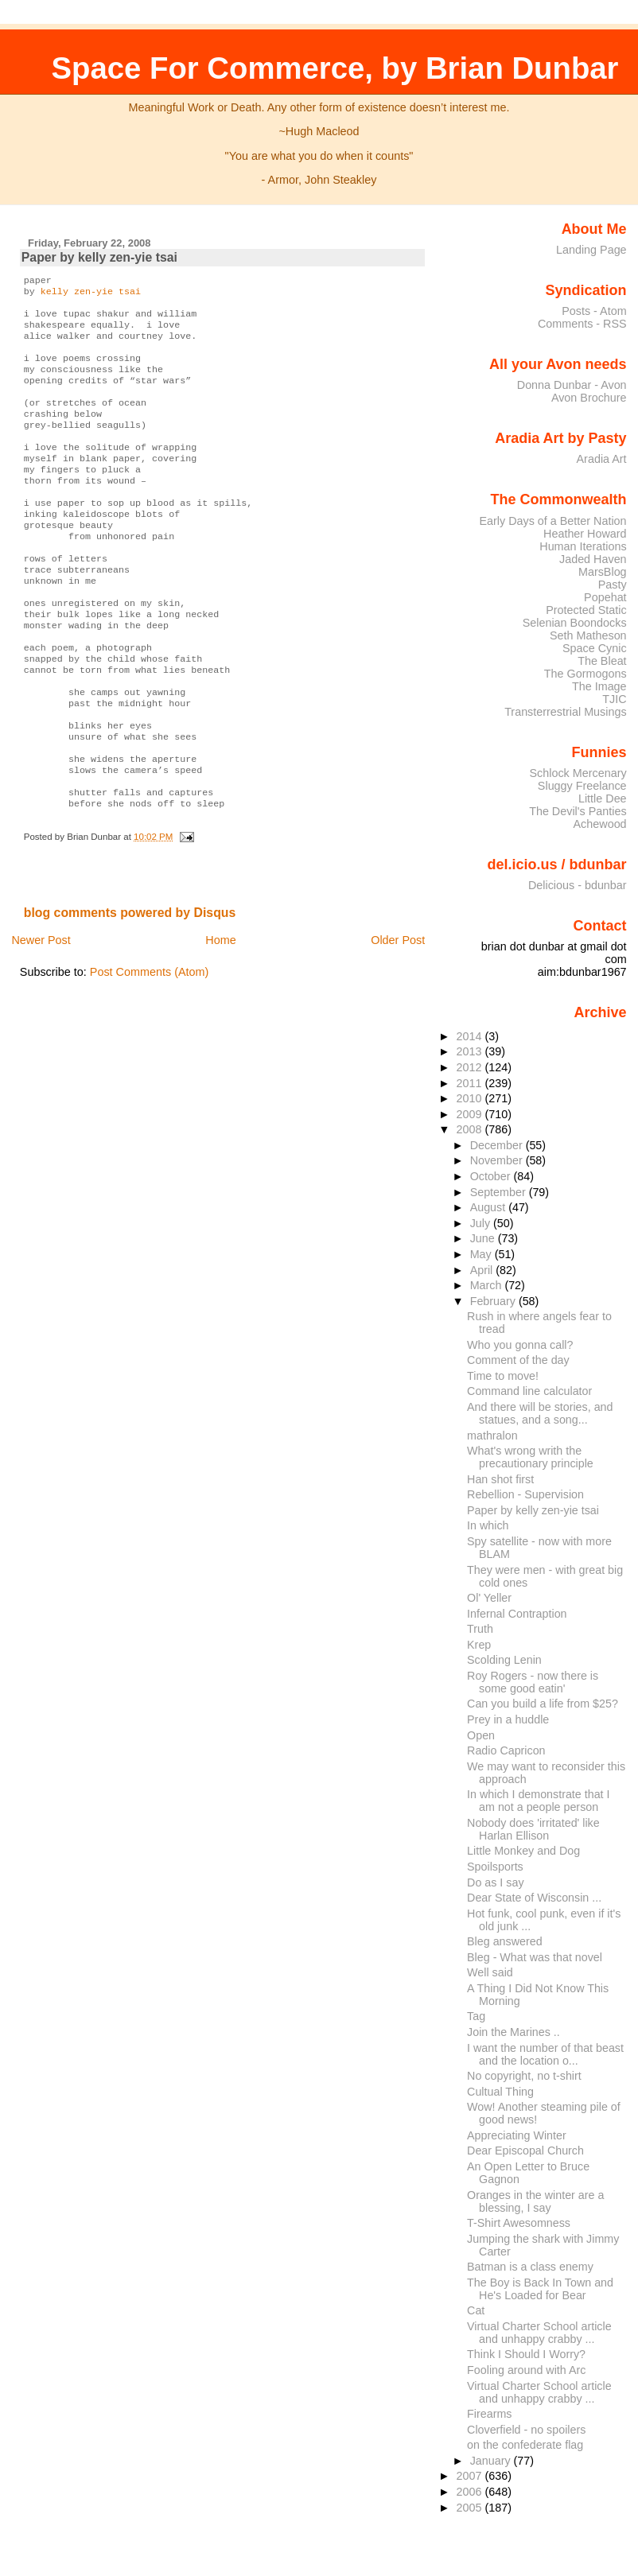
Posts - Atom (594, 311)
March (487, 1285)
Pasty (612, 584)
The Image (599, 686)
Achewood (600, 824)
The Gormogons (585, 673)
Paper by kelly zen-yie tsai (99, 257)
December (498, 1145)
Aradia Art (602, 459)
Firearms (489, 2413)
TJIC (614, 699)
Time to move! (503, 1376)
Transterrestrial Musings (565, 711)
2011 (471, 1083)
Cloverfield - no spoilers (526, 2429)
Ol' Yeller (489, 1597)
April (483, 1270)
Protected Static (586, 610)
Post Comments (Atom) (149, 1048)
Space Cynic (594, 648)
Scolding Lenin (504, 1659)
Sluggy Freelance (582, 785)
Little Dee (602, 798)
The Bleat (602, 661)
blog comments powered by (130, 989)
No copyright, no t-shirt (524, 2075)
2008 (471, 1129)
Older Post (398, 1016)
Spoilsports (495, 1866)
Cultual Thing (500, 2091)
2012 (471, 1067)
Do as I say (495, 1882)
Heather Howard (585, 533)
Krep (479, 1644)
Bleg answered (504, 1941)
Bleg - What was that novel (534, 1957)
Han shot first (500, 1479)
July (481, 1223)
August (489, 1207)
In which (487, 1525)
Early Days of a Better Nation (552, 521)
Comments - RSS (582, 323)
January (492, 2460)
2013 (471, 1051)
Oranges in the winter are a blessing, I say (535, 2201)
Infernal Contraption (516, 1613)
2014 (471, 1036)
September (499, 1192)
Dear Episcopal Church (525, 2150)
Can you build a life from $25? (542, 1703)
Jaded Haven (593, 559)
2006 (471, 2491)
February (494, 1301)
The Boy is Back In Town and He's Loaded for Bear (540, 2289)
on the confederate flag (525, 2444)
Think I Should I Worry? (526, 2354)
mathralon (492, 1435)
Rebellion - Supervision (525, 1494)
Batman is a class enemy (530, 2266)
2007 (471, 2475)
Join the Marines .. (513, 2032)
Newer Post (40, 1016)
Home (220, 1016)
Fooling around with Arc (526, 2370)
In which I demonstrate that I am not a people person (538, 1800)
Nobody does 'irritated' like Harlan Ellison (533, 1829)
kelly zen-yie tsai (91, 294)
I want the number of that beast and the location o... (545, 2054)
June (484, 1238)
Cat (475, 2310)
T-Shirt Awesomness (518, 2223)
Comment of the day (518, 1360)
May (482, 1254)
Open (481, 1735)
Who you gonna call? (520, 1345)
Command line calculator (529, 1391)
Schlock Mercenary (578, 773)
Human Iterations (582, 546)
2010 (471, 1098)
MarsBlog (602, 571)
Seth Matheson (588, 635)
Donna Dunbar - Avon (572, 385)
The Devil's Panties (577, 811)
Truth (480, 1628)
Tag (476, 2016)
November (498, 1160)
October (492, 1176)
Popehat (605, 597)
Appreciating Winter (516, 2135)
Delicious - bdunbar (577, 885)
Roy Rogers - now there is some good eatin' (532, 1682)
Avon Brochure (589, 397)
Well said (490, 1972)
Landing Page (591, 249)
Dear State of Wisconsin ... (534, 1897)
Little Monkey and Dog (523, 1850)
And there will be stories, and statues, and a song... (540, 1413)
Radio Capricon (506, 1750)
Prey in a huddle (508, 1719)
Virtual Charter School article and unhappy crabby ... (539, 2332)
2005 (471, 2507)
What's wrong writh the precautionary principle (530, 1457)
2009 (471, 1114)
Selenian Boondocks (575, 622)
